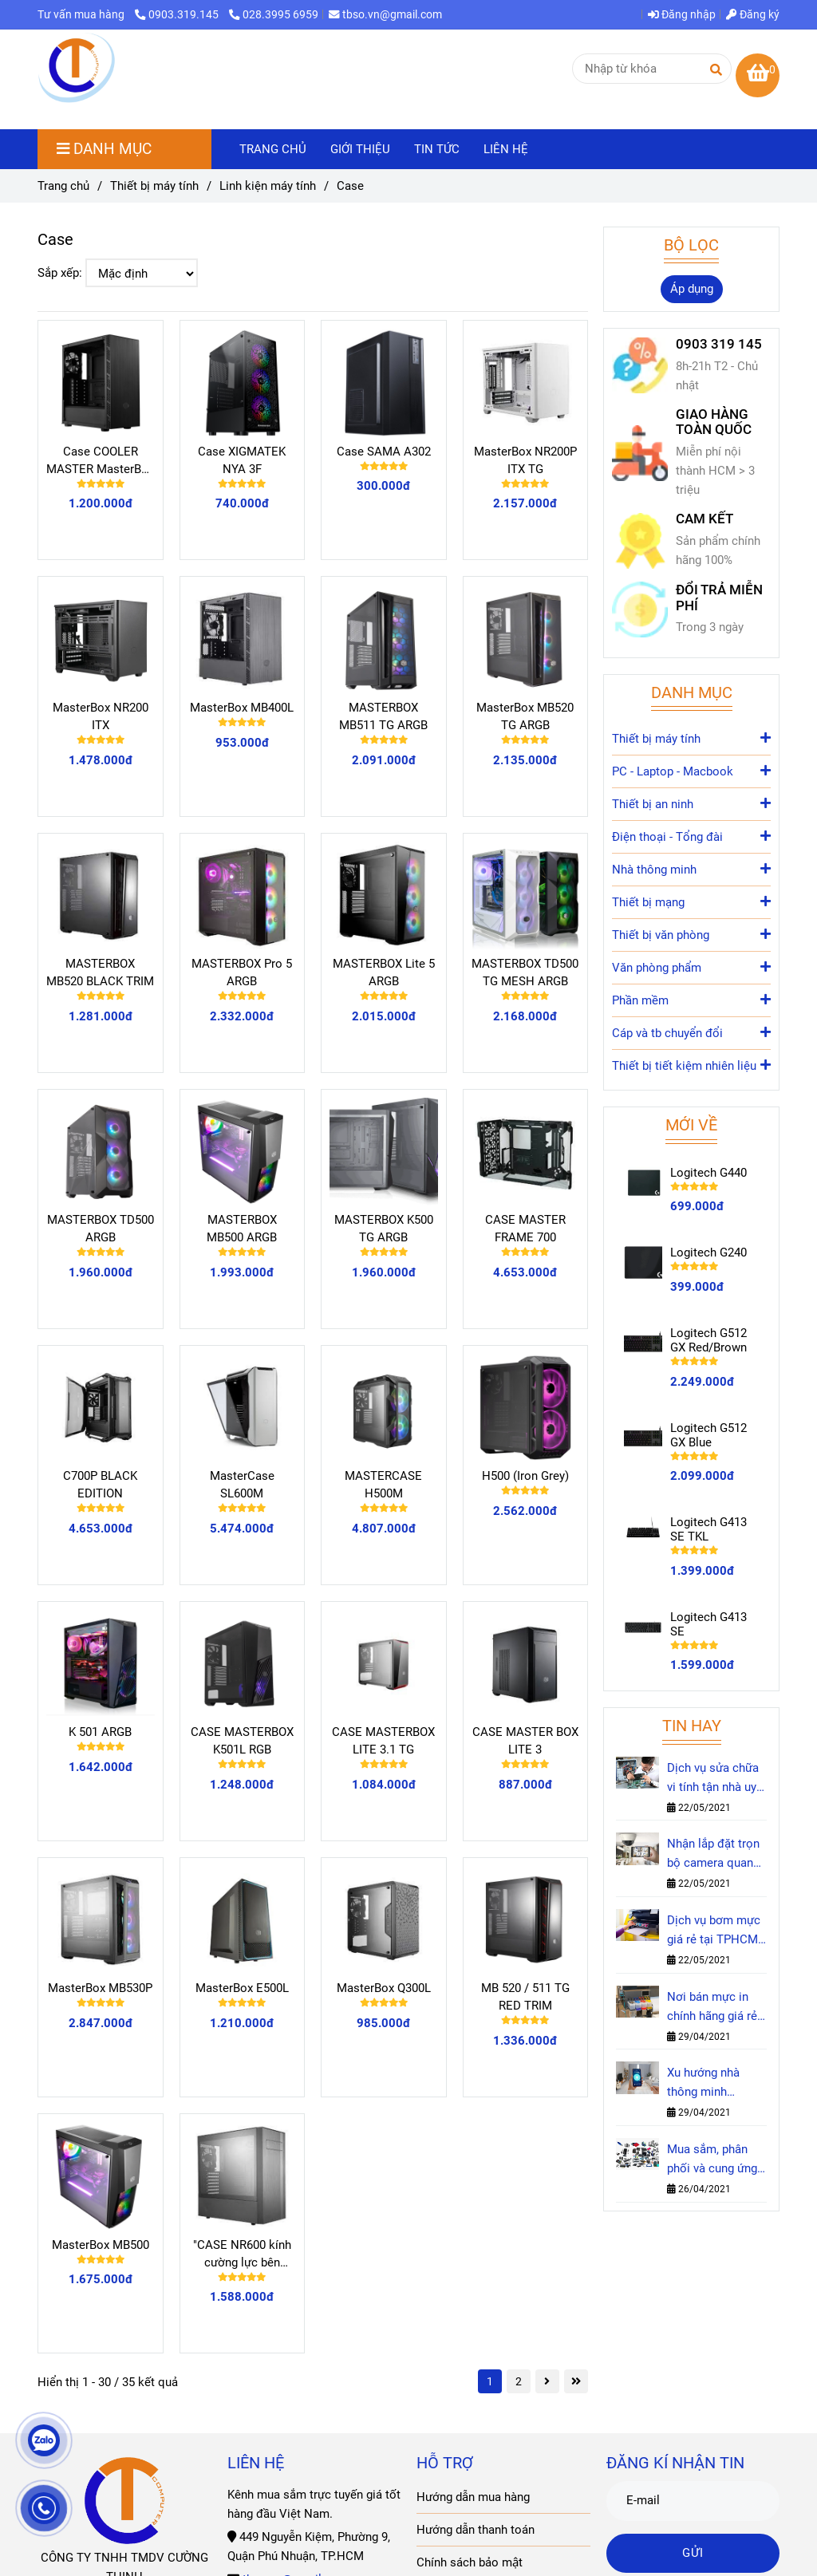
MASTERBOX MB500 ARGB (242, 1229)
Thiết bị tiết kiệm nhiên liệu (691, 1065)
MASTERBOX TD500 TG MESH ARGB (525, 972)
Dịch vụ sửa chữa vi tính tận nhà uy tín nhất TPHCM (713, 1779)
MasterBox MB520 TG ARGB (525, 716)
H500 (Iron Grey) (525, 1476)
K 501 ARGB (100, 1732)
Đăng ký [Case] (753, 14)
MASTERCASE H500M (383, 1485)
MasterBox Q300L (384, 1988)
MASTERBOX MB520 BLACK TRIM (100, 972)
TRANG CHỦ (272, 149)
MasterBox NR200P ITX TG (525, 460)
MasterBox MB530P (100, 1988)
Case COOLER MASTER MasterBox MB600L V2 (100, 461)
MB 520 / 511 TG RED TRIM (525, 1997)
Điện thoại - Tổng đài (691, 836)
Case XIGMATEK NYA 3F (242, 460)
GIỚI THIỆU (360, 149)
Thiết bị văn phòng (691, 934)
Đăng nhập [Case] (682, 14)
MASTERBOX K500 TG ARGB (383, 1229)
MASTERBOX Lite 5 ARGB (384, 972)
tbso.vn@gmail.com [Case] (385, 14)
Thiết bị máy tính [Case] (154, 186)
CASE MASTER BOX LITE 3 (525, 1741)
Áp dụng (691, 289)
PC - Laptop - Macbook (691, 770)
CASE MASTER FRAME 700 (525, 1229)
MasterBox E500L (242, 1988)
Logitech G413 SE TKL (708, 1529)
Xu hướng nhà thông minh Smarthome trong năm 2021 (713, 2083)
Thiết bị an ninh (691, 803)
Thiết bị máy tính (691, 737)
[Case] (77, 69)
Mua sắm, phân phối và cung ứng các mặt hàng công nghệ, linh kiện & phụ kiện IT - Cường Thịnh (714, 2160)
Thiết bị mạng (691, 901)
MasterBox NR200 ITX (100, 716)
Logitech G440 (708, 1173)
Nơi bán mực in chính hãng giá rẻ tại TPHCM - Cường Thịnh (712, 2008)
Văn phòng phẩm (691, 966)
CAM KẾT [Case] (704, 519)
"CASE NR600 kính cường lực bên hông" (242, 2254)
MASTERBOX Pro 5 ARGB (241, 972)
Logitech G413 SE (708, 1624)
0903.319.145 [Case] (178, 14)
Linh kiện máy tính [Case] (267, 186)
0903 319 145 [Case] (719, 344)
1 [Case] (490, 2381)
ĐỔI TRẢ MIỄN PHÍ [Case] (719, 597)
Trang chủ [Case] (63, 186)
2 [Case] (518, 2381)
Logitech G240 (708, 1252)
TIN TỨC (437, 149)
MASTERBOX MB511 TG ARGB (383, 716)
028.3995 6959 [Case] (273, 14)
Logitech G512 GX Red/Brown (708, 1340)
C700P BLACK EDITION (100, 1485)
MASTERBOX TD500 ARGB (100, 1229)
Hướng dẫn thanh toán (475, 2530)
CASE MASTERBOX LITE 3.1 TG (383, 1741)
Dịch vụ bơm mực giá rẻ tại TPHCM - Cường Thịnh (715, 1931)
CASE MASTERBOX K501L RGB (242, 1741)
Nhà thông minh (691, 868)
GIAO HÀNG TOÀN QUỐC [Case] (714, 422)
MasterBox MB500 (100, 2245)
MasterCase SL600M (242, 1485)
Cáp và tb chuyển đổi (691, 1032)
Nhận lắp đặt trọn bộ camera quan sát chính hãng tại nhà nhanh (714, 1854)
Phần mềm (691, 999)
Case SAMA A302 (384, 451)
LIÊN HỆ (505, 149)
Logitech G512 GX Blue (708, 1435)
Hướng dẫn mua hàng (473, 2497)
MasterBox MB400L (242, 707)
